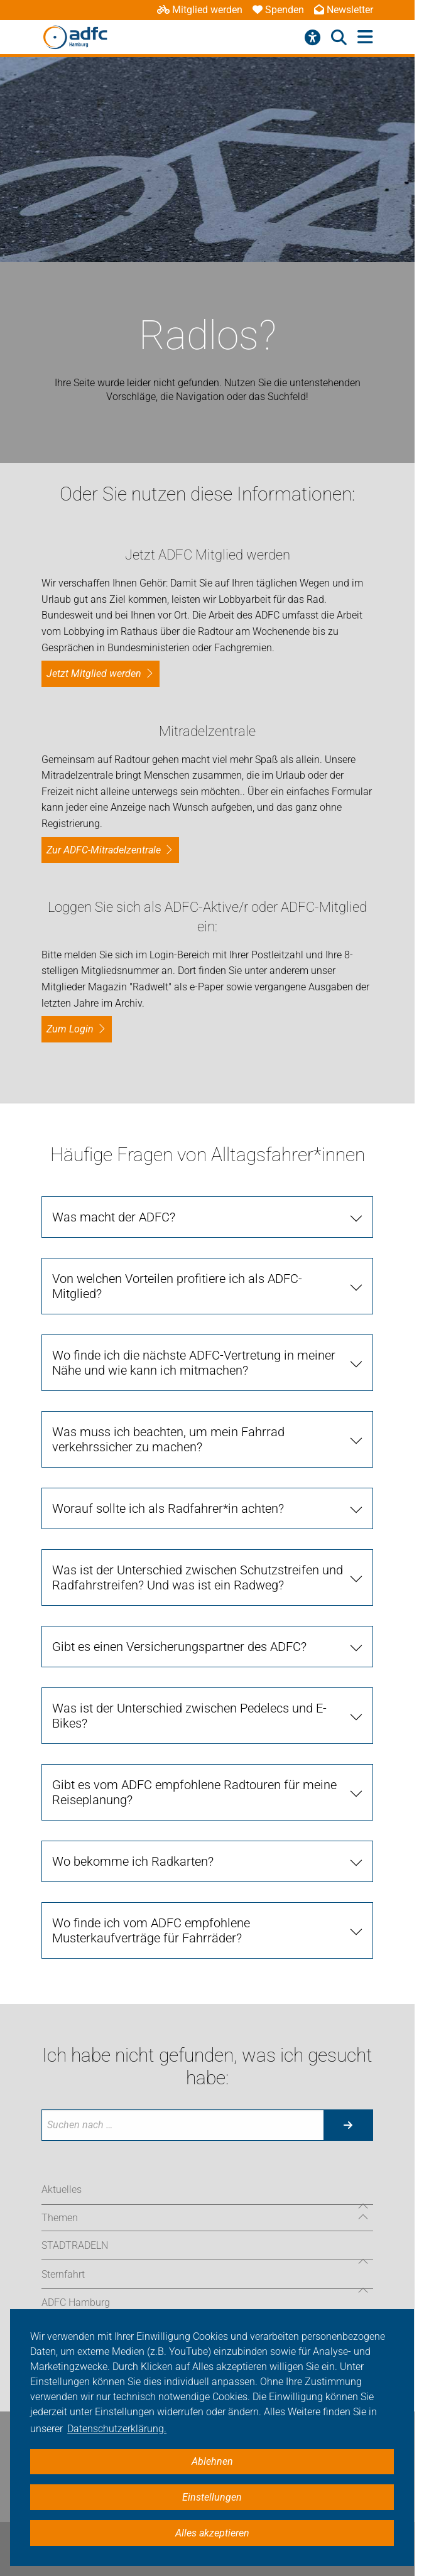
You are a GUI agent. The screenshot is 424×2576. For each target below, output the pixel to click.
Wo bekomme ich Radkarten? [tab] (133, 1861)
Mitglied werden (199, 10)
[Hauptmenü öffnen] (365, 37)
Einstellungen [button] (212, 2497)
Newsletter (343, 10)
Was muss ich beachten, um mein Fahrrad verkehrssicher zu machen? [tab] (168, 1439)
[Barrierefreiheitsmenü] (312, 37)
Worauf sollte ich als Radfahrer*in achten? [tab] (168, 1508)
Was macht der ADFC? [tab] (113, 1217)
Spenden (278, 10)
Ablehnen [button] (212, 2461)
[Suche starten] (347, 2125)
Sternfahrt (63, 2274)
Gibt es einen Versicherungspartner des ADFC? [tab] (179, 1646)
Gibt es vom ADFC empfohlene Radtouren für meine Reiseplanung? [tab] (194, 1792)
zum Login (70, 1029)
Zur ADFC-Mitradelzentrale (103, 850)
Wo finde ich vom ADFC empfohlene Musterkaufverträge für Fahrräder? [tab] (151, 1930)
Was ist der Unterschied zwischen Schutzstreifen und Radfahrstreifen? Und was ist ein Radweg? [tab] (197, 1577)
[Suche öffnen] (339, 37)
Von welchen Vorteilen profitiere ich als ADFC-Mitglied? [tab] (177, 1286)
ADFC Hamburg (75, 2302)
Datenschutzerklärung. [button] (116, 2429)
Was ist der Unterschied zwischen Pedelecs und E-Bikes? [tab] (189, 1716)
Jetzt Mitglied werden (93, 673)
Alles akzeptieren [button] (212, 2533)
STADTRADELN (74, 2245)
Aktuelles (61, 2189)
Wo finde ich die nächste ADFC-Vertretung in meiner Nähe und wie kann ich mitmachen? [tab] (193, 1363)
